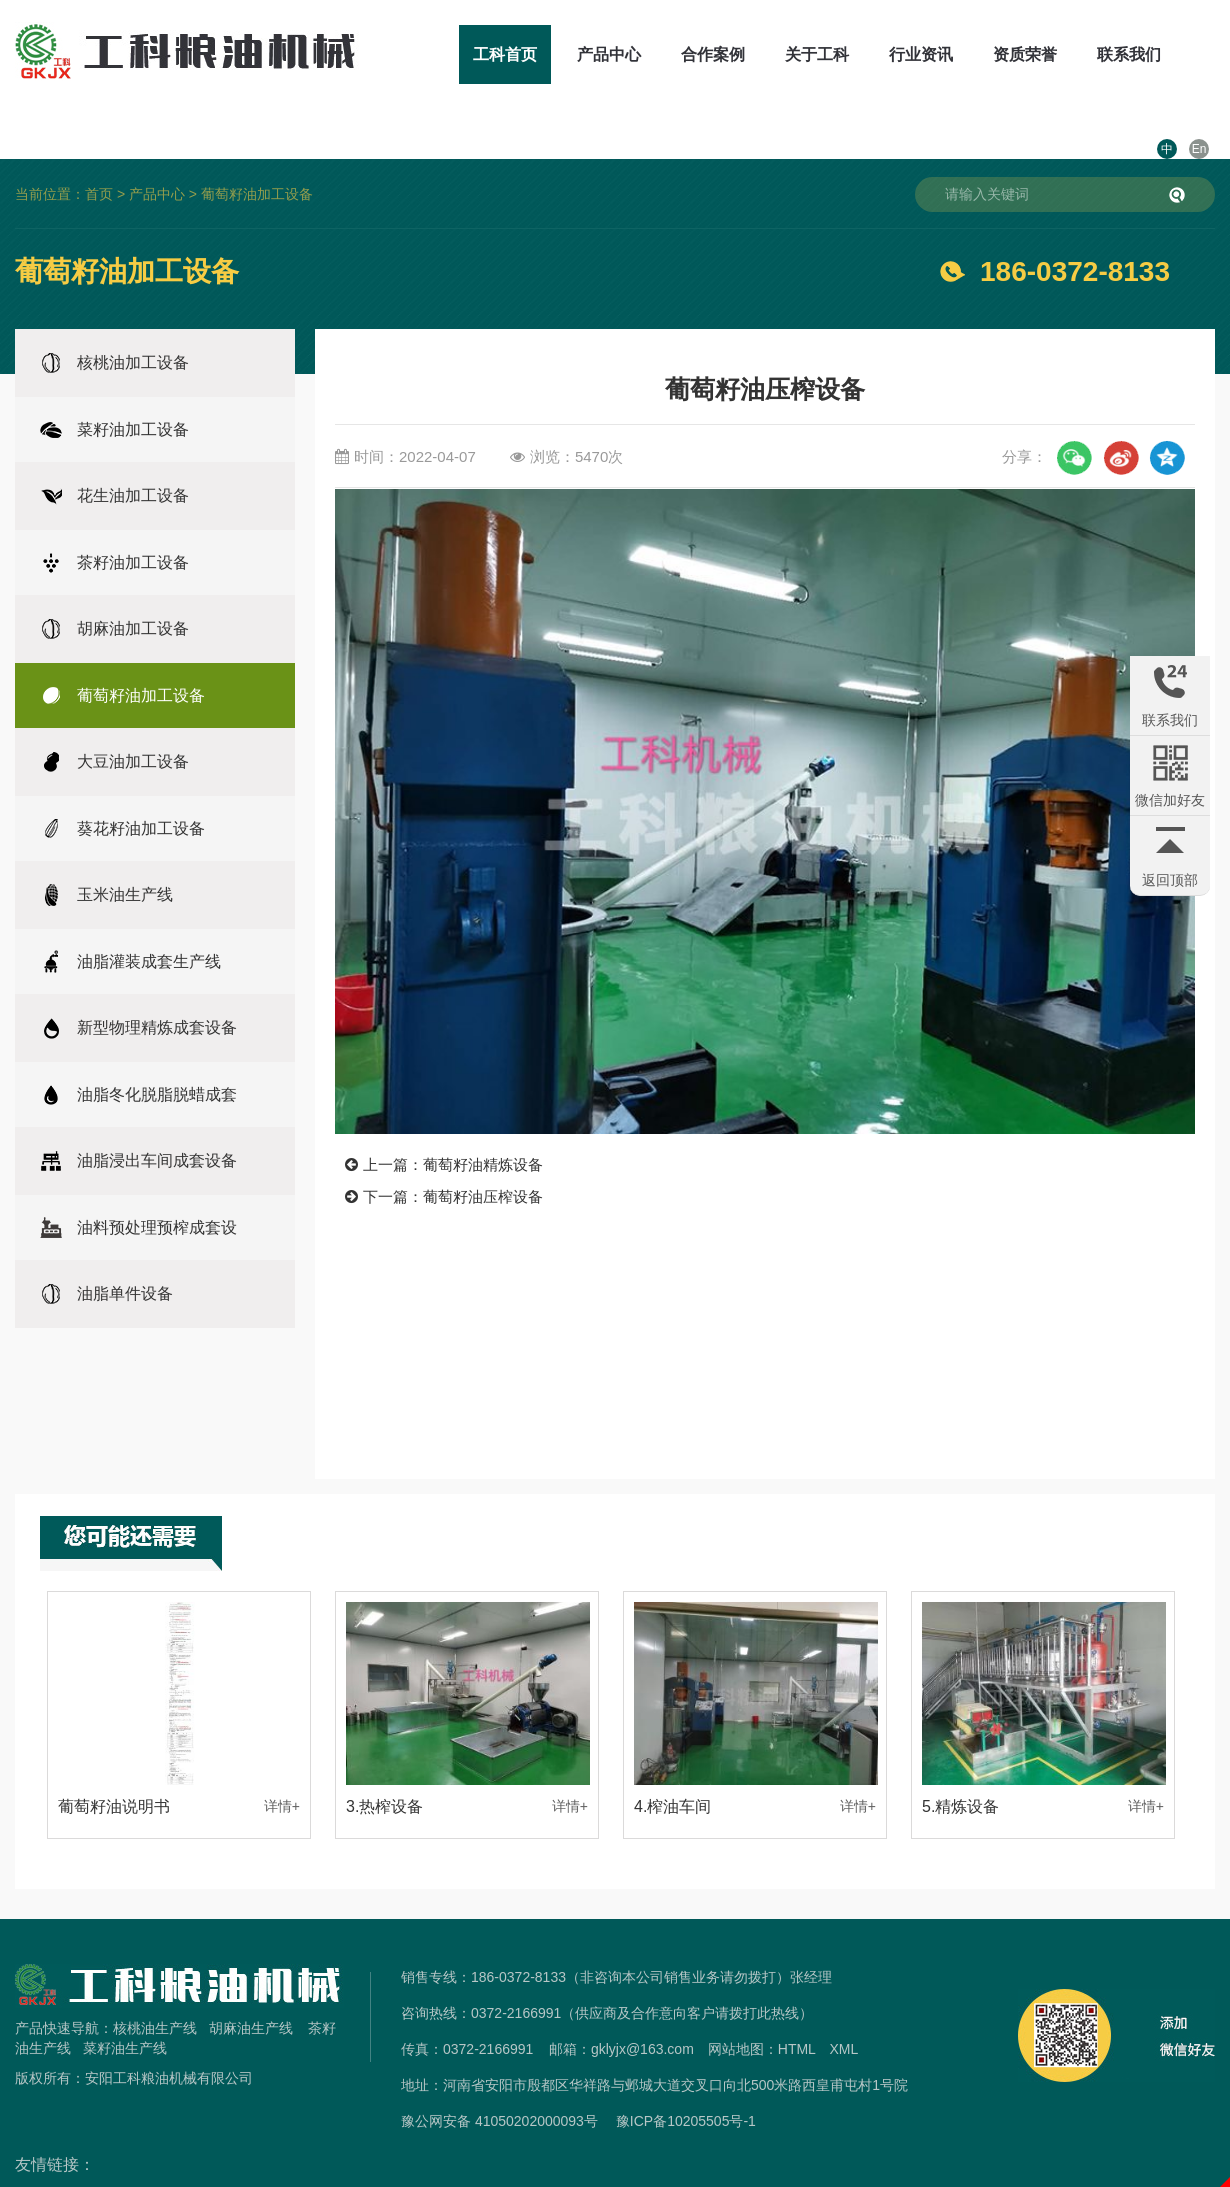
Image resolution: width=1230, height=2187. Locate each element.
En (1199, 55)
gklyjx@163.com (642, 2005)
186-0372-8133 (1075, 227)
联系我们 (1073, 54)
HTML (797, 2005)
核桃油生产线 (155, 1984)
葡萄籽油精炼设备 (483, 1120)
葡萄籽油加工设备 (257, 150)
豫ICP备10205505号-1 (686, 2077)
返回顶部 (1170, 880)
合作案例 (657, 54)
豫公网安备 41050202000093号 (499, 2077)
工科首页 (449, 54)
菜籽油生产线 (125, 2004)
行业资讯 (865, 54)
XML (843, 2005)
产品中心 (553, 54)
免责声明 (615, 2175)
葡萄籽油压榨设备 (483, 1151)
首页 (99, 150)
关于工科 (761, 54)
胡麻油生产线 (251, 1984)
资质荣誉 (969, 54)
